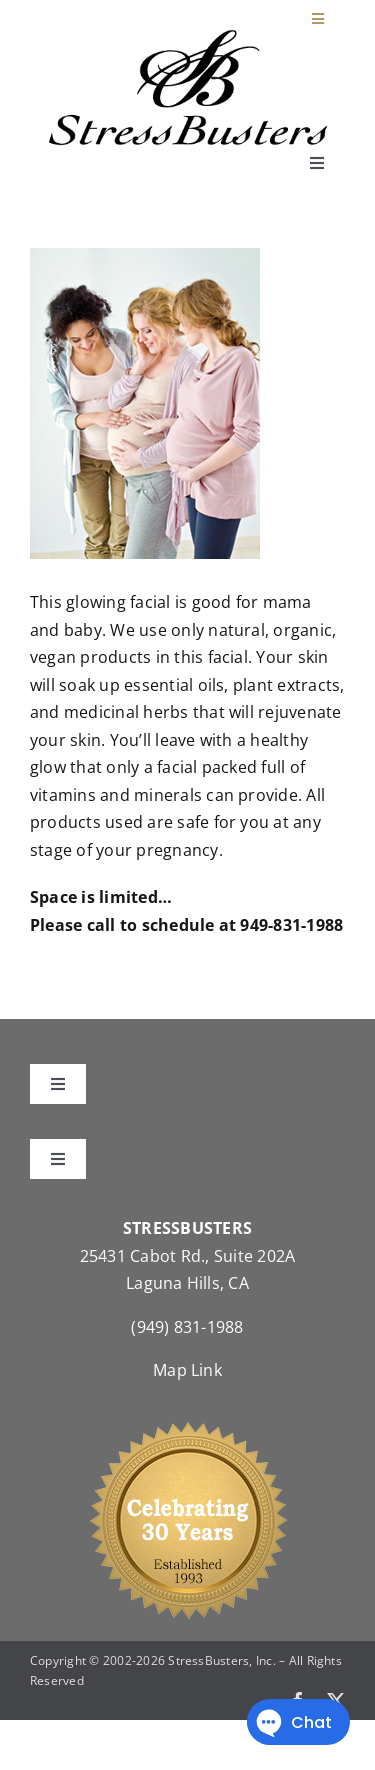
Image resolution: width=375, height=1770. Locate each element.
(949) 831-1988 (187, 1327)
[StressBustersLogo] (188, 37)
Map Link (187, 1370)
